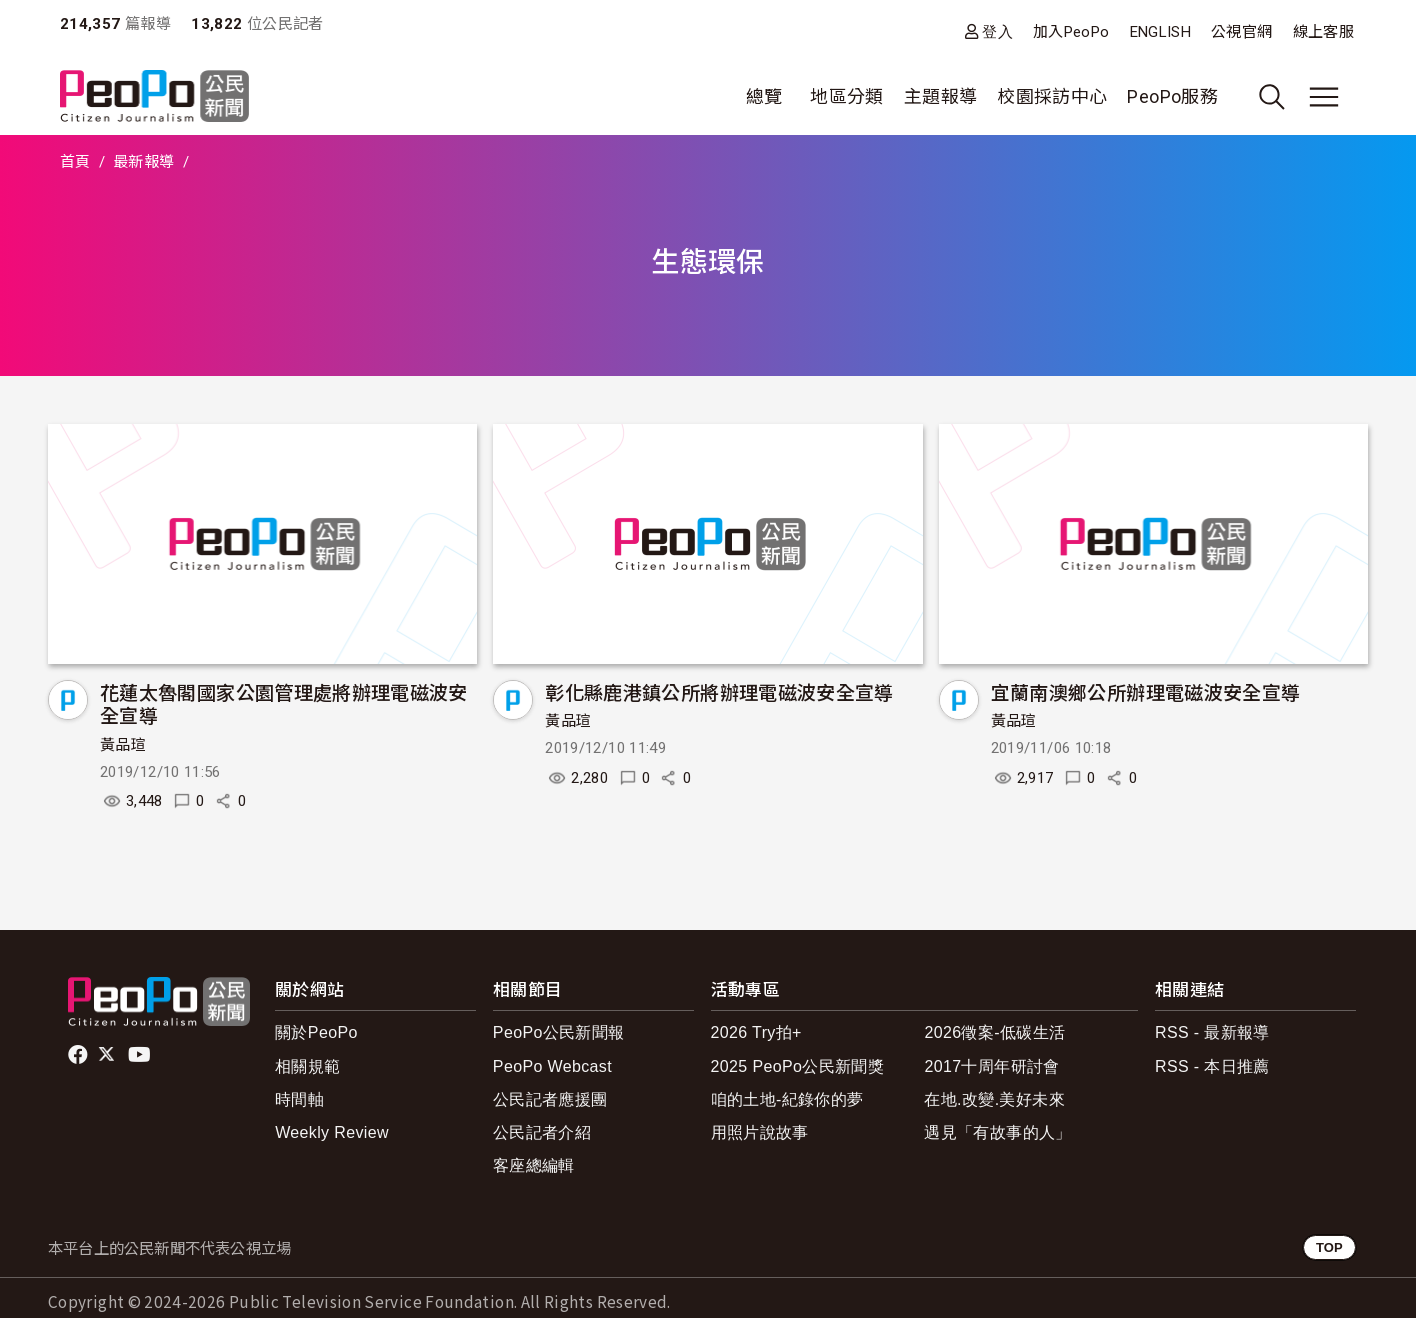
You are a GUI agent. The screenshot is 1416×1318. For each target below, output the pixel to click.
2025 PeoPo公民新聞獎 (797, 1066)
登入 (997, 31)
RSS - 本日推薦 (1212, 1066)
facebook (79, 1055)
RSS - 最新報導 (1212, 1032)
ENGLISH (1161, 32)
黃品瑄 (123, 745)
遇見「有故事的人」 (997, 1132)
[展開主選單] (1324, 97)
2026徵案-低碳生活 (994, 1032)
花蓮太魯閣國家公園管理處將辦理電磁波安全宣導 (284, 703)
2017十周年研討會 (991, 1066)
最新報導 (143, 162)
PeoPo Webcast (552, 1066)
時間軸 (299, 1099)
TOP (1329, 1247)
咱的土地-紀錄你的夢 (787, 1099)
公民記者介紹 (542, 1132)
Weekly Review (332, 1132)
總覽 (764, 96)
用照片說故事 (760, 1132)
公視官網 (1241, 32)
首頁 (75, 162)
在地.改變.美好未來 (994, 1099)
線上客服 (1323, 32)
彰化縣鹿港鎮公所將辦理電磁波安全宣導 (719, 691)
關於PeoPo (316, 1032)
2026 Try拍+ (756, 1032)
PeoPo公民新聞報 (559, 1032)
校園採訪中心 (1052, 96)
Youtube (141, 1055)
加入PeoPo (1071, 32)
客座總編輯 (534, 1165)
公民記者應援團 (550, 1099)
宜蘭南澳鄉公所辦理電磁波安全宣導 (1146, 691)
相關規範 (307, 1066)
